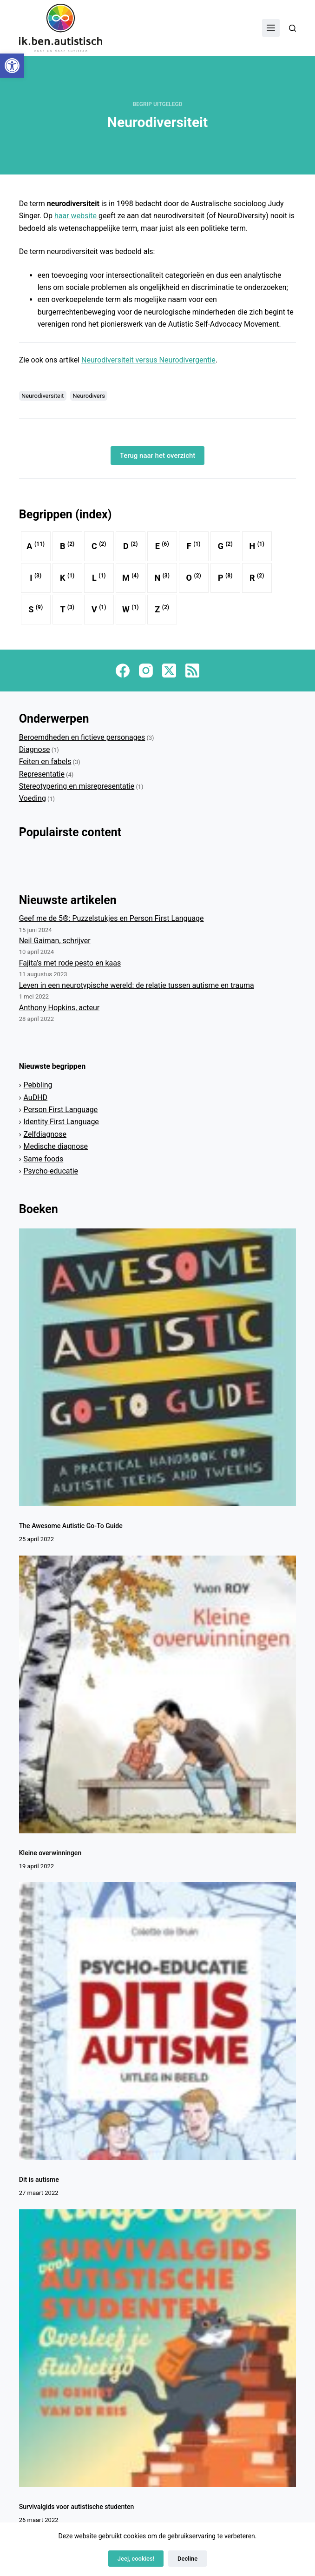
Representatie (42, 774)
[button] (12, 66)
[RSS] (192, 671)
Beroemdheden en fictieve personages (82, 737)
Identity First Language (61, 1121)
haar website (76, 215)
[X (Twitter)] (169, 671)
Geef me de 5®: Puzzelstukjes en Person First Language (111, 918)
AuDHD (36, 1097)
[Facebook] (123, 671)
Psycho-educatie (51, 1171)
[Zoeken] (292, 28)
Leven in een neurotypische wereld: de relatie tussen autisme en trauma (136, 985)
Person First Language (61, 1109)
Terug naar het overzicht (158, 455)
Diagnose (34, 749)
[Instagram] (146, 671)
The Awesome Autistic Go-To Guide (71, 1526)
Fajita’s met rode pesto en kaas (70, 963)
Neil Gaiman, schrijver (55, 940)
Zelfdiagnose (45, 1134)
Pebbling (38, 1084)
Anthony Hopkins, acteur (59, 1007)
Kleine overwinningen (50, 1853)
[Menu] (271, 28)
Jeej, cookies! (136, 2558)
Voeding (32, 798)
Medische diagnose (56, 1146)
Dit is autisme (39, 2179)
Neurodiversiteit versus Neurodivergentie (148, 360)
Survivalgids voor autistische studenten (77, 2506)
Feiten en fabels (45, 761)
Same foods (44, 1158)
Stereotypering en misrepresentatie (77, 786)
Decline (187, 2558)
